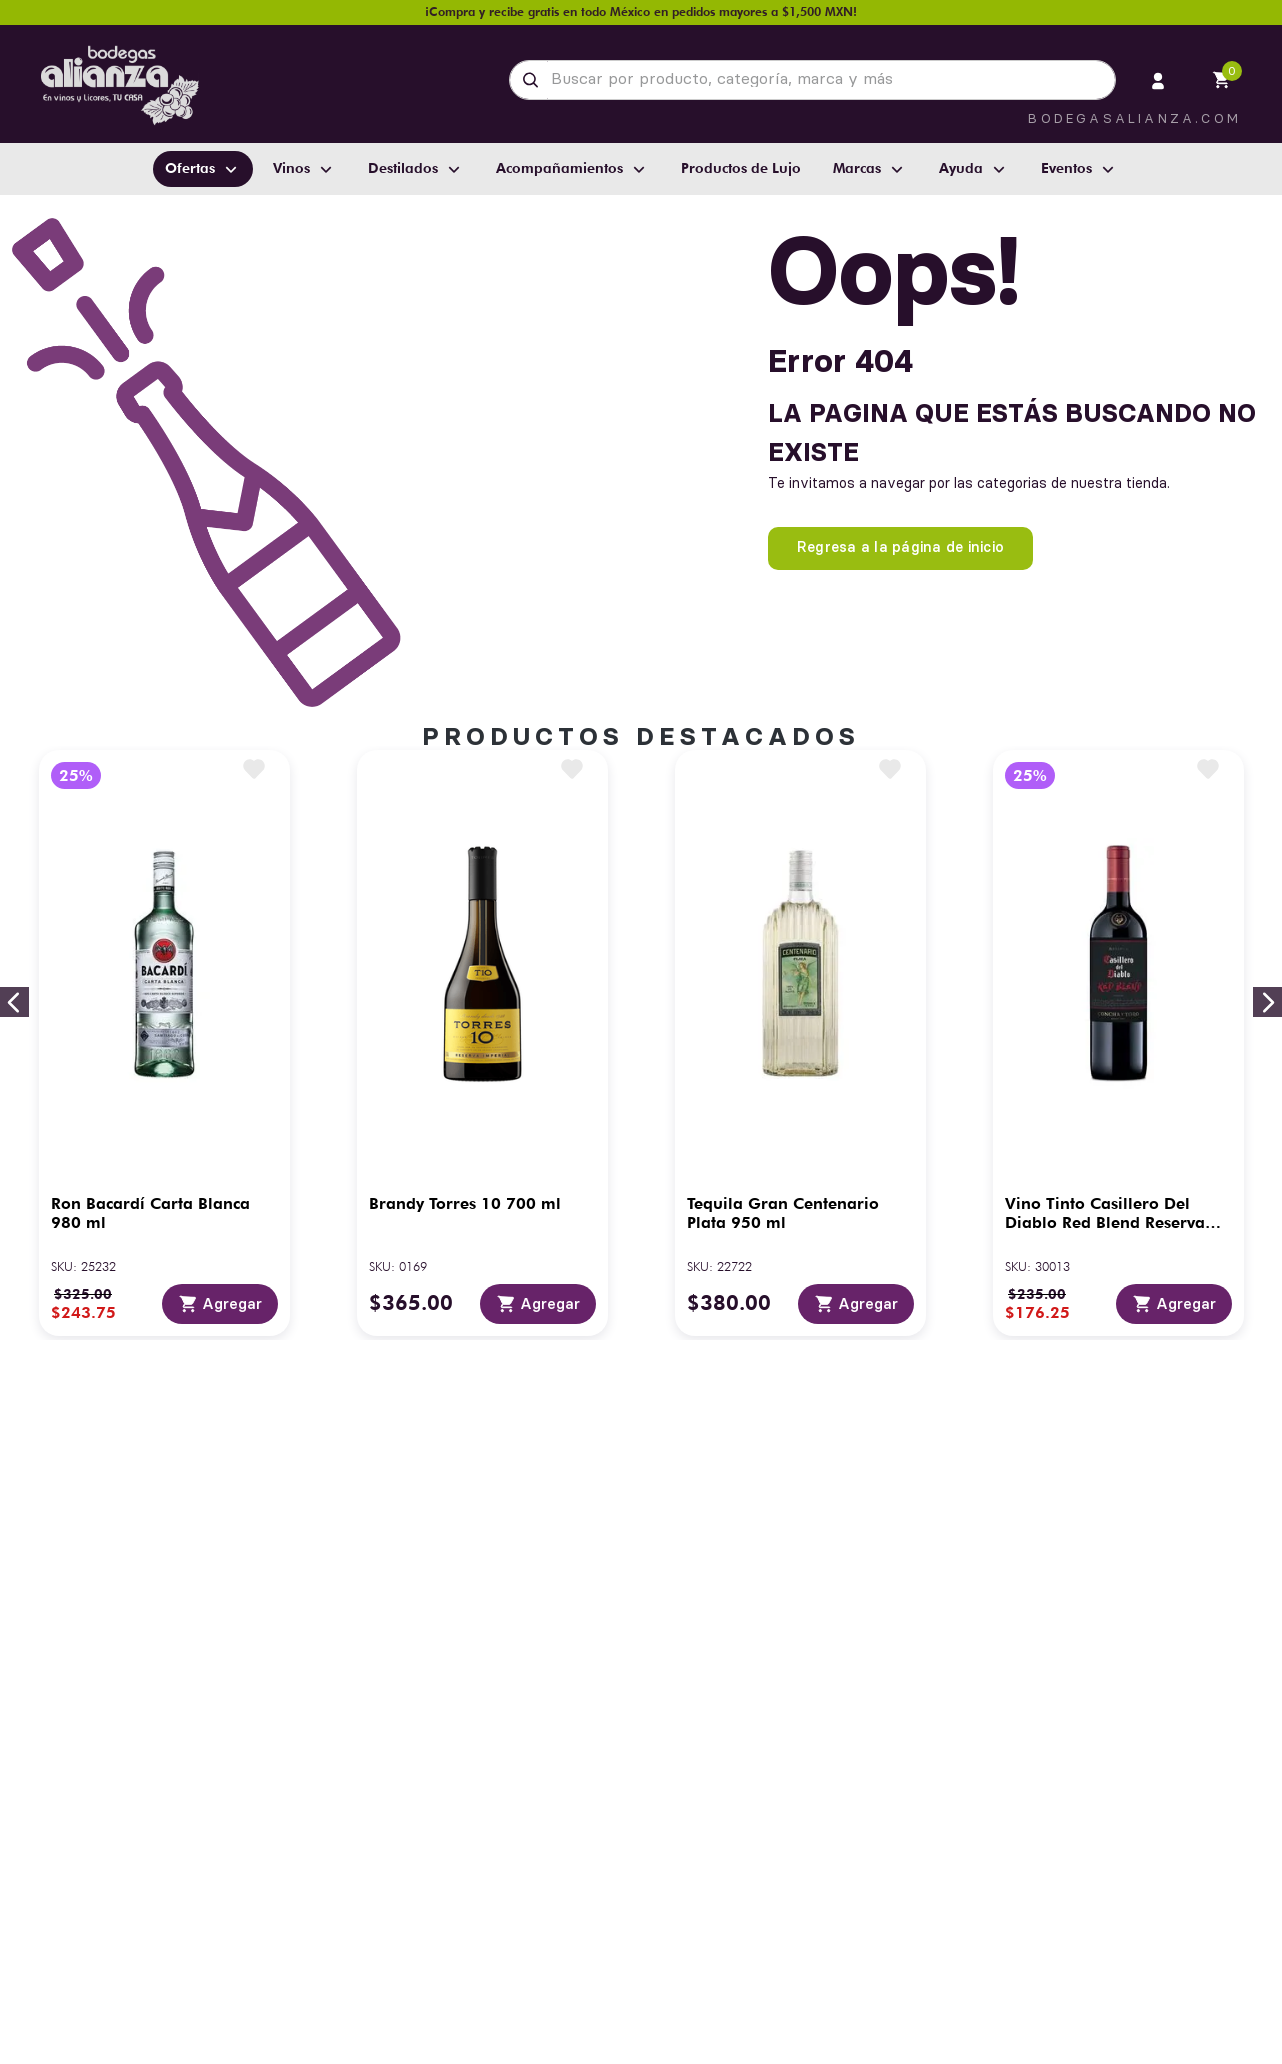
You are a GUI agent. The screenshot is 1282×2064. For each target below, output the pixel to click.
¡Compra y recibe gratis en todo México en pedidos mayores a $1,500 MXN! (641, 11)
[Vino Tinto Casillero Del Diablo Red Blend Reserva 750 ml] (1118, 1043)
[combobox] (812, 80)
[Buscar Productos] (534, 80)
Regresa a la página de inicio (900, 547)
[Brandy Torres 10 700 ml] (482, 1043)
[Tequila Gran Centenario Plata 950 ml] (800, 1043)
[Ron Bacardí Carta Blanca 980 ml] (164, 1043)
